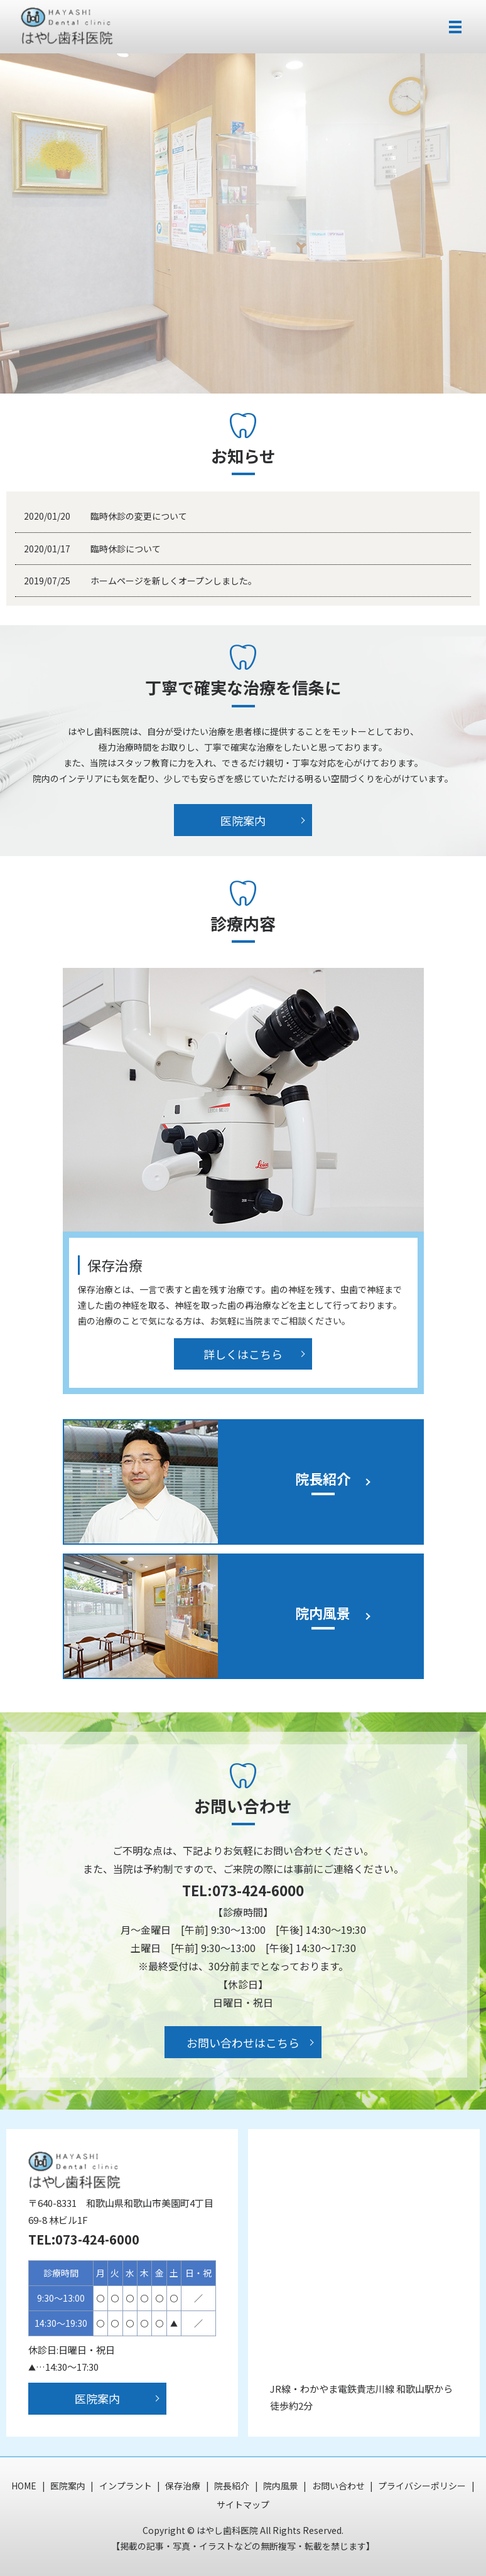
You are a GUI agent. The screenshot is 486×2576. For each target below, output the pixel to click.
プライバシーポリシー (422, 2485)
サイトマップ (243, 2504)
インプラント (125, 2485)
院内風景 (280, 2485)
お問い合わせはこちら (243, 2042)
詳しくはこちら (243, 1354)
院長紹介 (231, 2485)
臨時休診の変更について (138, 516)
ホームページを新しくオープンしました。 (173, 580)
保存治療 (182, 2485)
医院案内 (243, 820)
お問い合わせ (338, 2485)
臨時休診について (125, 548)
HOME (23, 2485)
